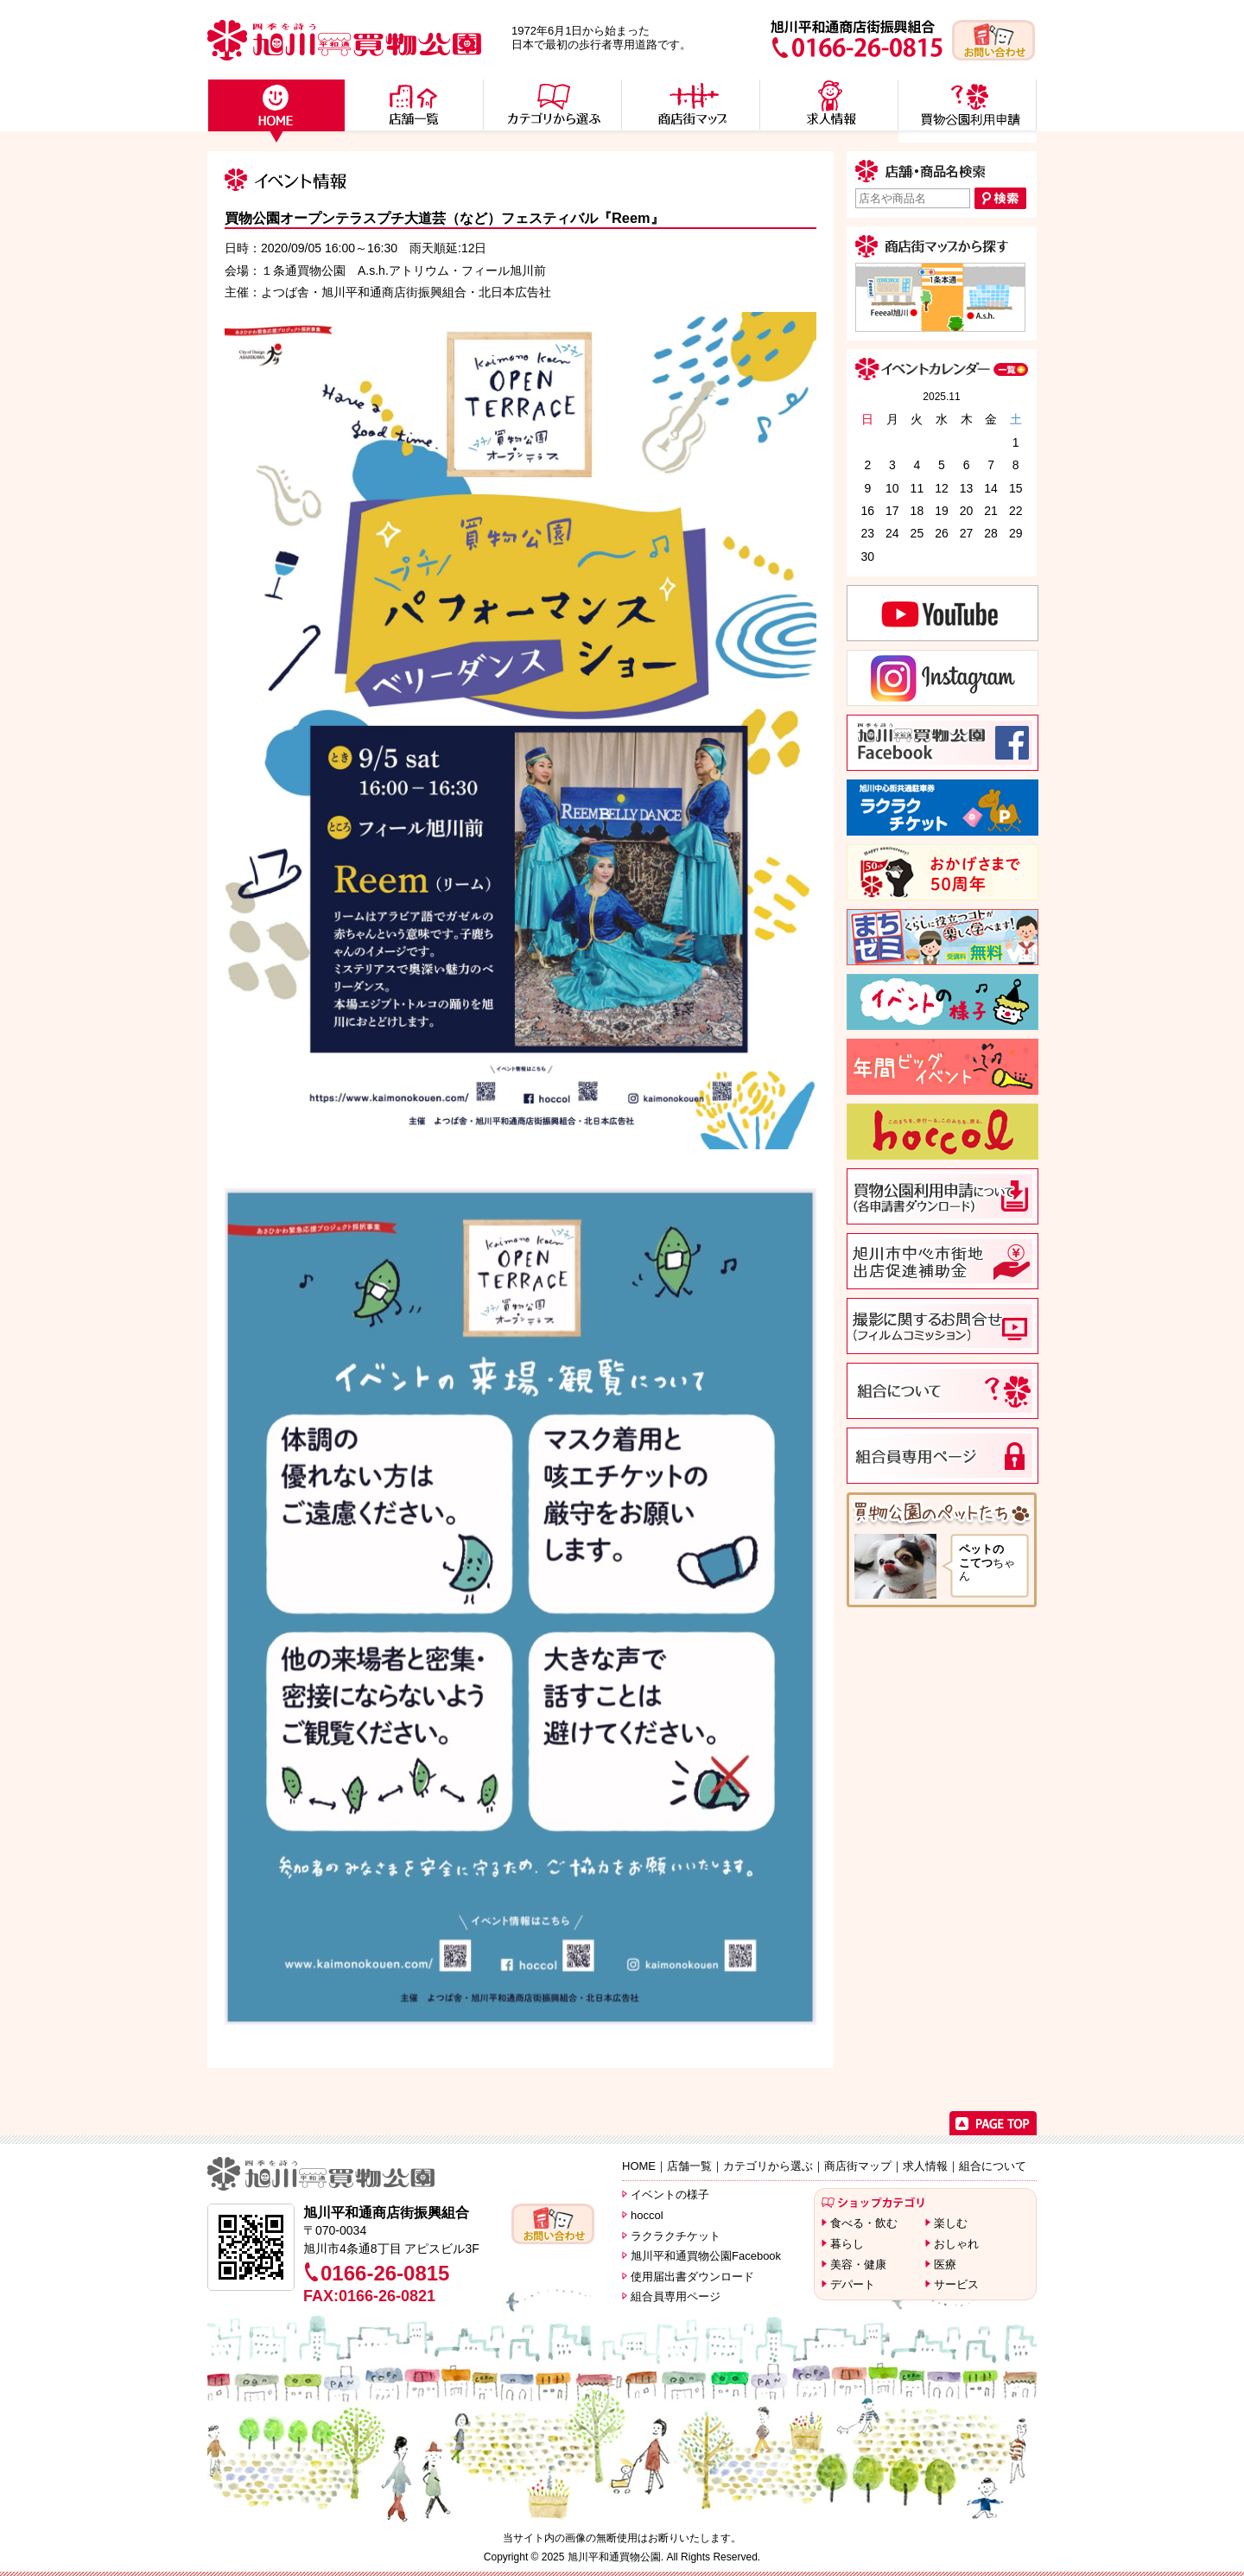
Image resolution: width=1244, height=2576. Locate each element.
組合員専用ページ (675, 2296)
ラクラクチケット (675, 2235)
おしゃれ (956, 2243)
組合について (992, 2165)
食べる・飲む (864, 2223)
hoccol (647, 2215)
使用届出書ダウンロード (692, 2276)
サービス (956, 2284)
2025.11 (941, 397)
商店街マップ (858, 2165)
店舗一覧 (689, 2165)
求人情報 (925, 2165)
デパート (852, 2284)
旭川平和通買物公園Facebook (706, 2255)
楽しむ (951, 2223)
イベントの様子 (670, 2194)
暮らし (847, 2243)
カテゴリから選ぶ (768, 2165)
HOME (639, 2165)
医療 (945, 2264)
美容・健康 (858, 2264)
